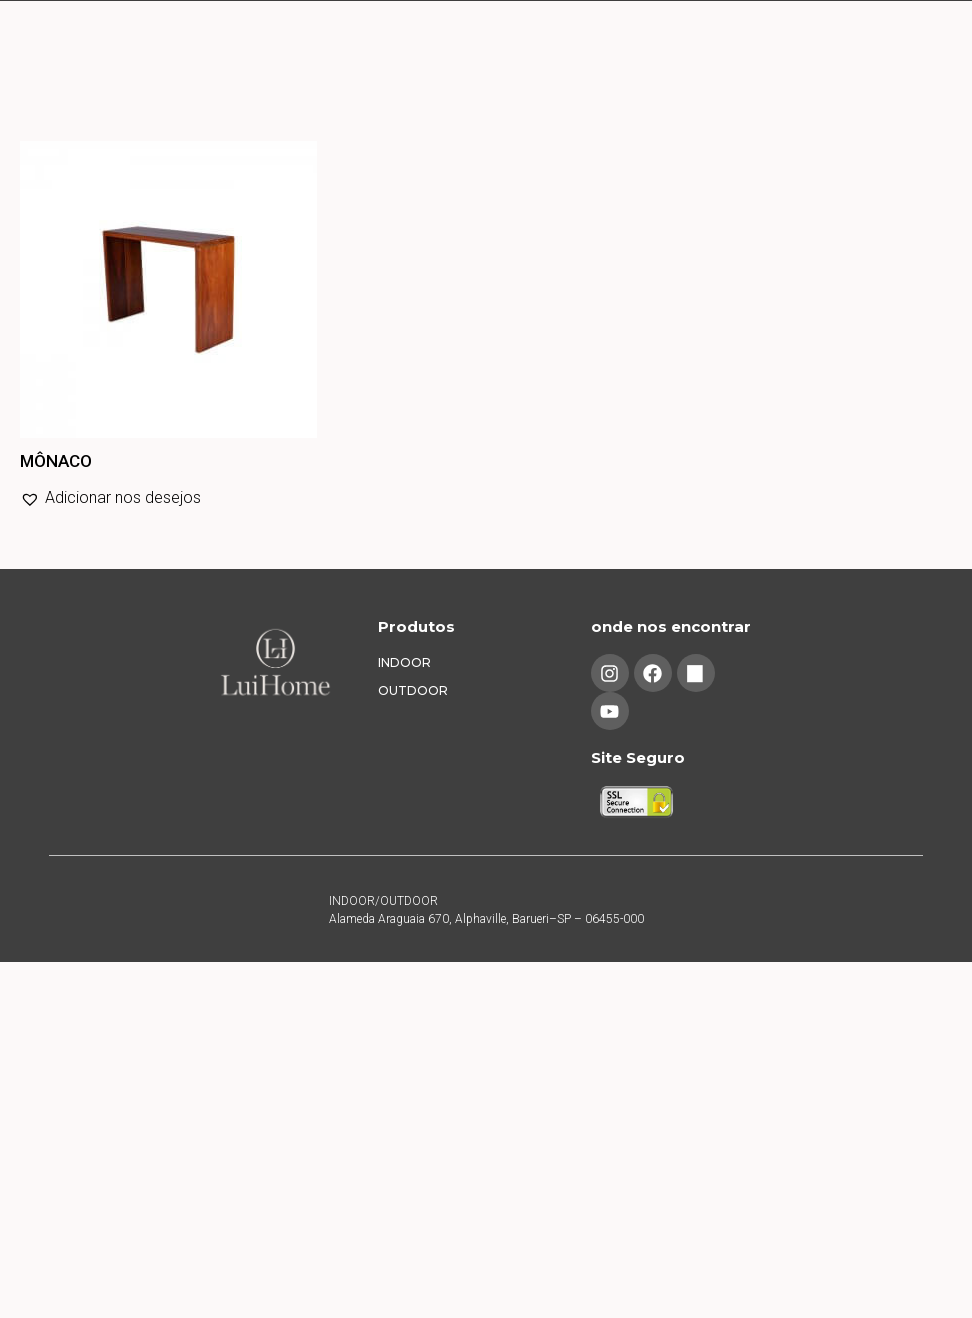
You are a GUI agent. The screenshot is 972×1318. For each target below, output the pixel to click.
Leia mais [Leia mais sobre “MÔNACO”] (24, 541)
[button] (110, 498)
